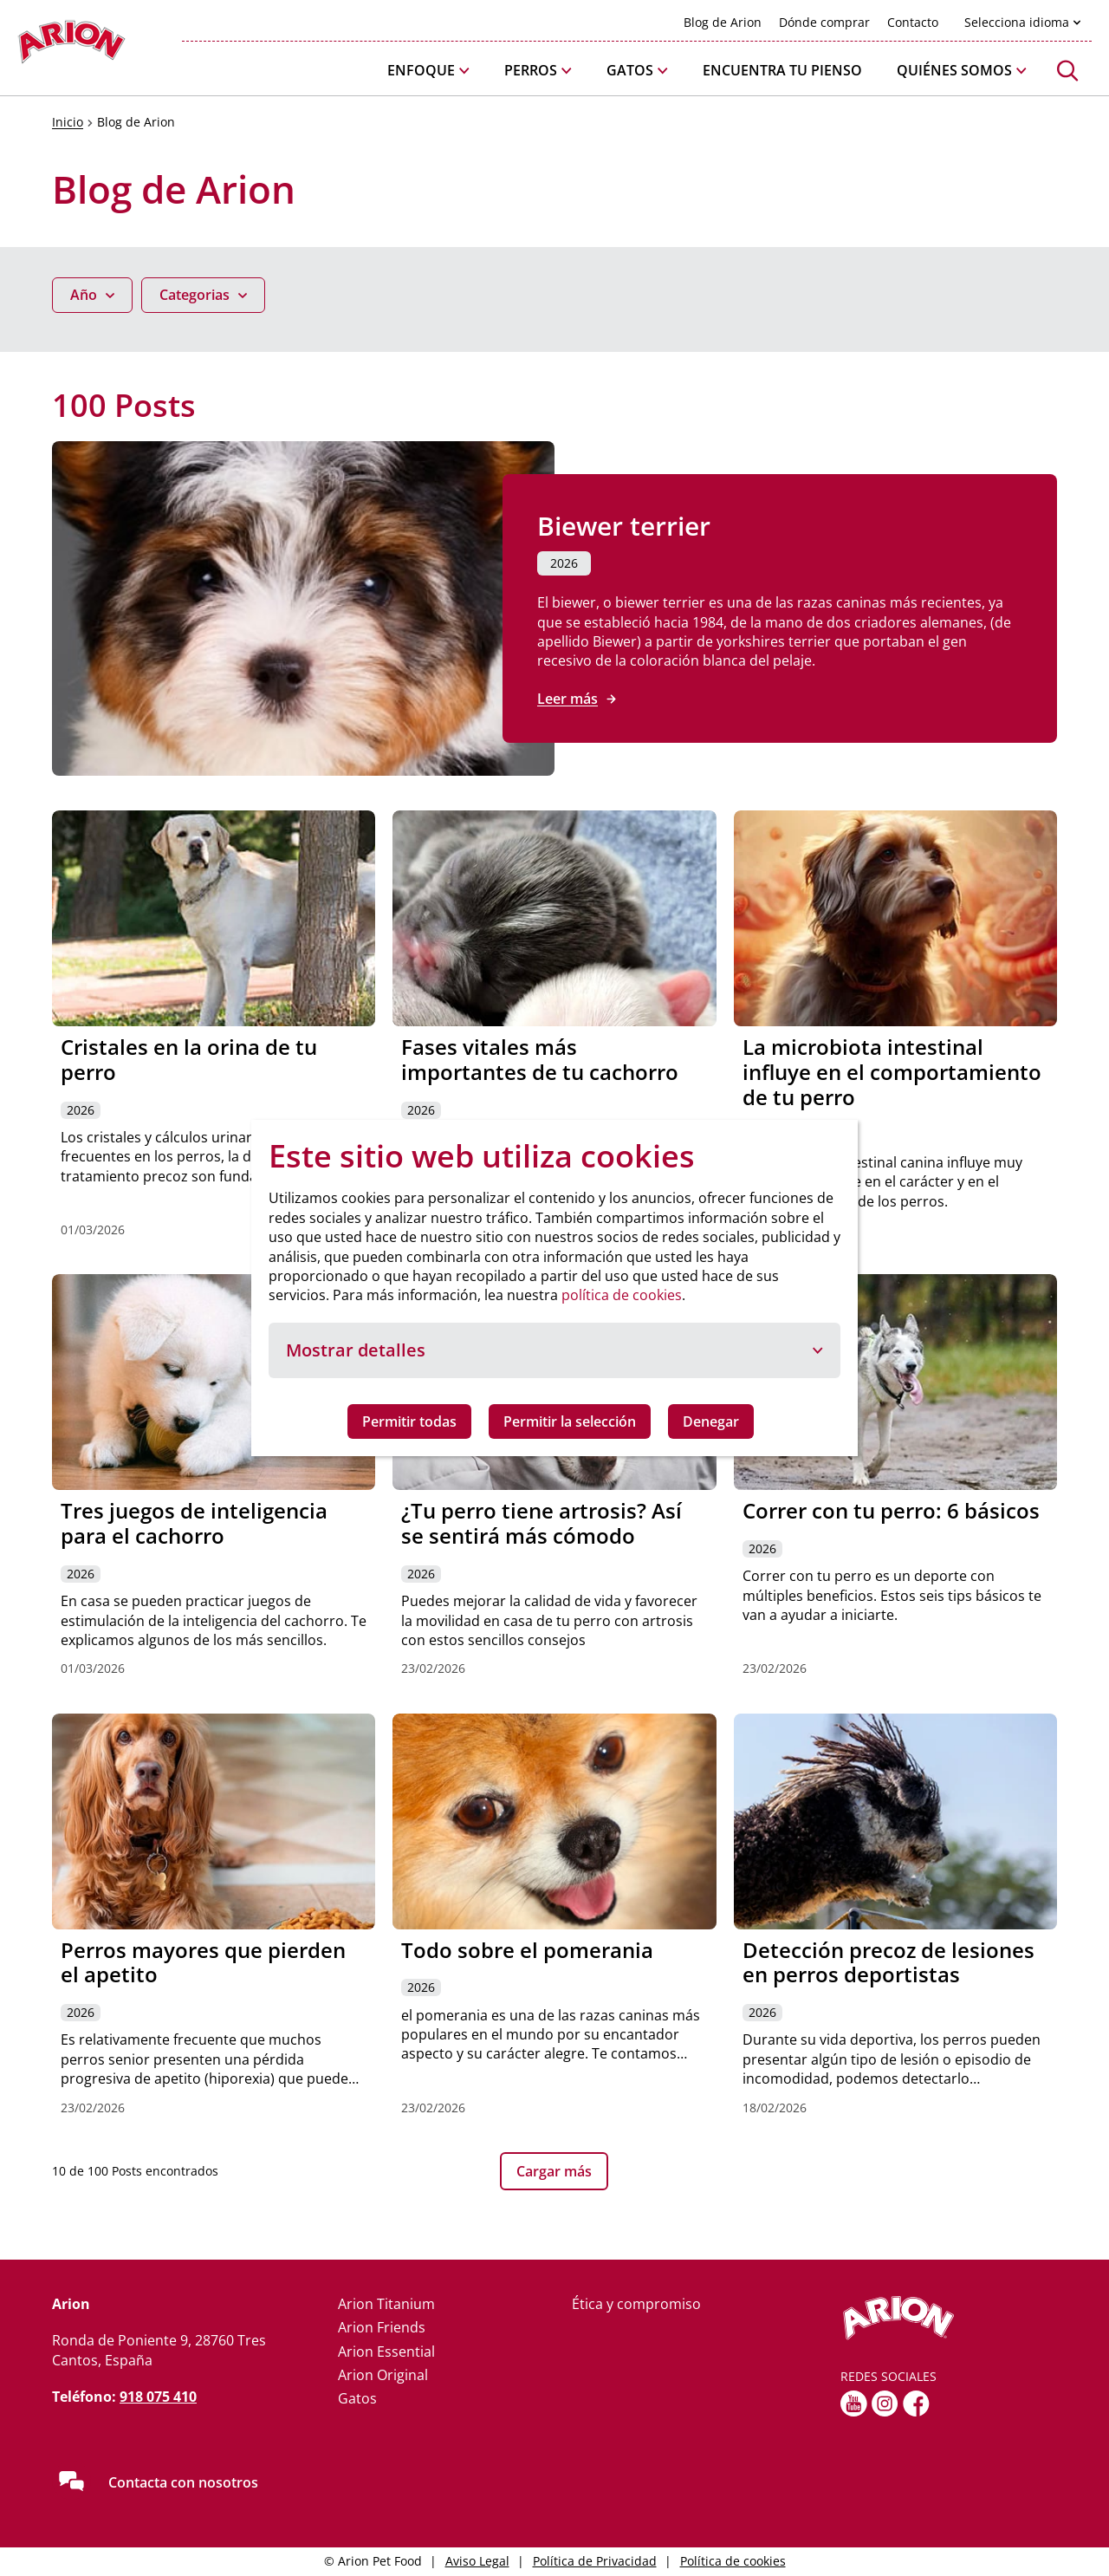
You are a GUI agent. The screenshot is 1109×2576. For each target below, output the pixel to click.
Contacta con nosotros (183, 2482)
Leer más (567, 698)
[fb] (916, 2404)
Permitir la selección (569, 1421)
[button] (428, 70)
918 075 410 (158, 2396)
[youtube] (853, 2404)
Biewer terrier (623, 526)
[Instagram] (885, 2404)
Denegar (711, 1421)
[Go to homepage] (71, 46)
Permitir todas (409, 1421)
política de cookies (621, 1294)
